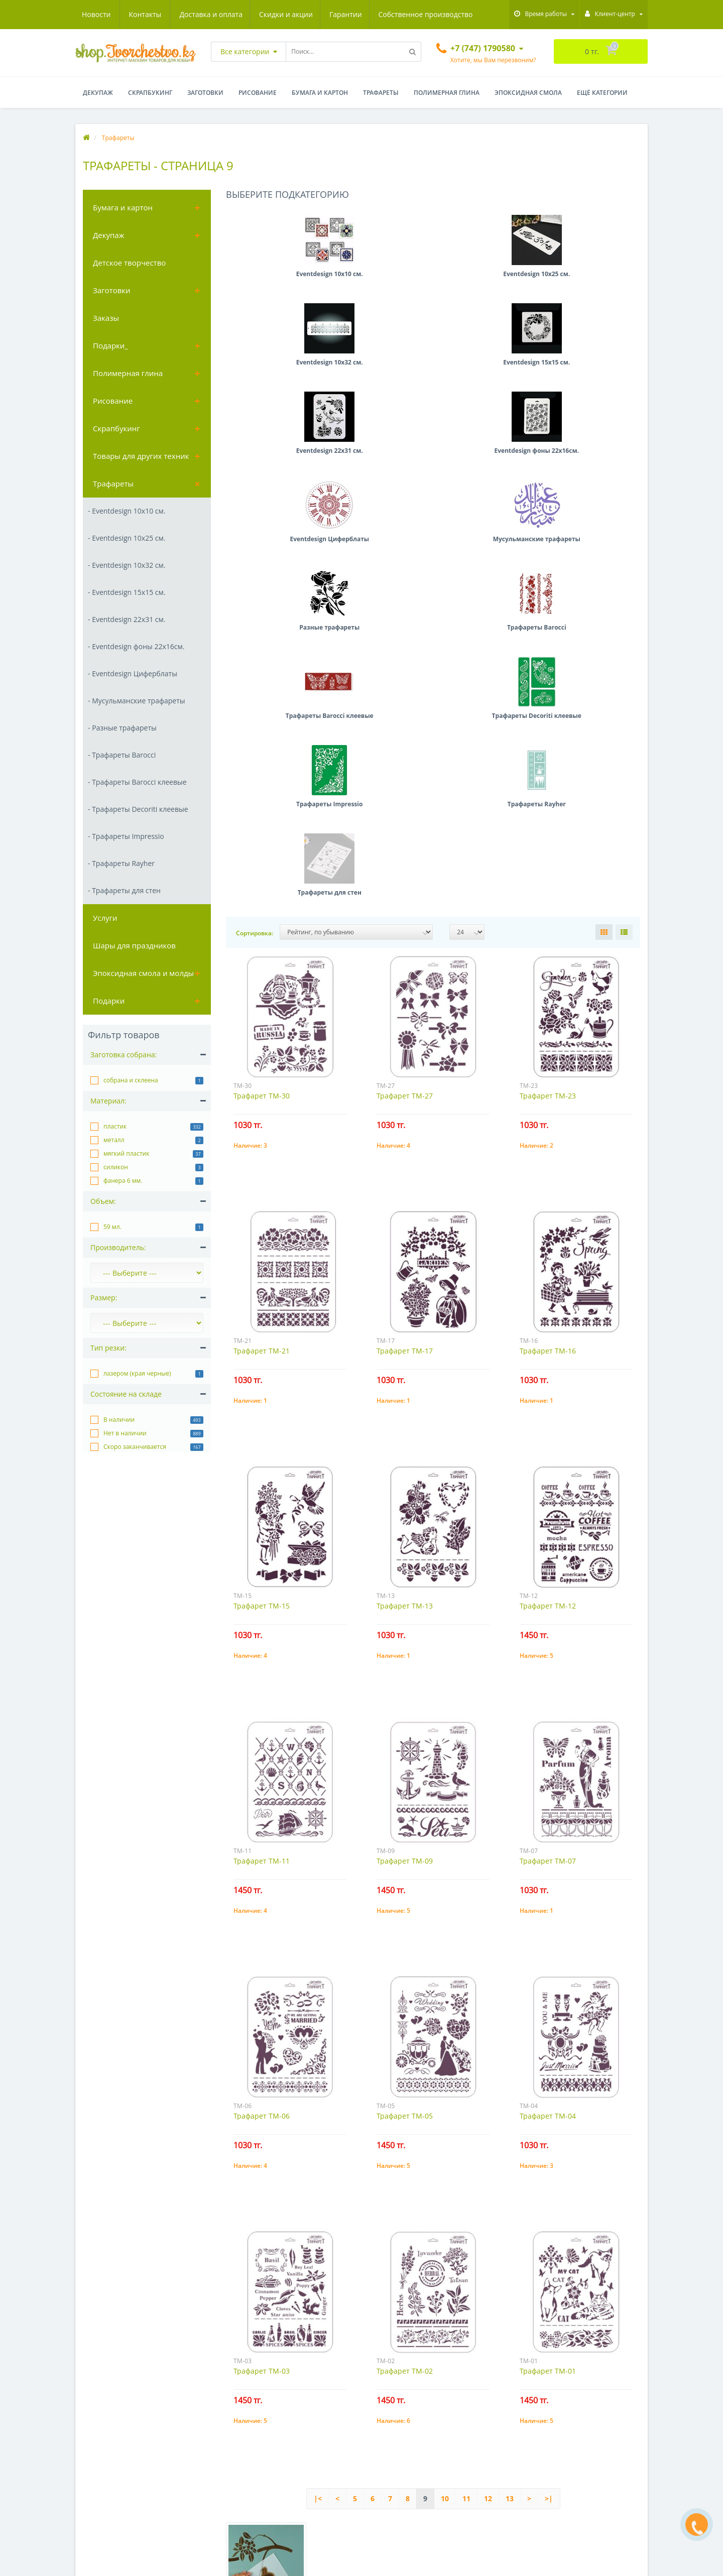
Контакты (461, 14)
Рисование (257, 92)
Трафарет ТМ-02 (405, 1929)
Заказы (106, 318)
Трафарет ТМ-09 (405, 1419)
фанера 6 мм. (122, 1180)
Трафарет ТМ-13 (405, 1164)
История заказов (396, 2426)
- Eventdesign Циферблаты (132, 673)
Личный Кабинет (396, 2411)
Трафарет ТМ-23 (548, 654)
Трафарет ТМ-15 (261, 1164)
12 (488, 2056)
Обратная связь (101, 2456)
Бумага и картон (320, 92)
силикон (115, 1167)
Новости (412, 14)
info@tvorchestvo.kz (552, 2459)
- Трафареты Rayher (121, 863)
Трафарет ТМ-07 (548, 1419)
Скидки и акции (190, 14)
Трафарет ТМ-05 (405, 1674)
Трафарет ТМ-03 (261, 1929)
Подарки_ (110, 345)
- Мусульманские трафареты (136, 700)
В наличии (119, 1419)
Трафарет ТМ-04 (548, 1674)
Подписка (385, 2456)
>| (549, 2056)
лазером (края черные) (137, 1373)
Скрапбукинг (150, 92)
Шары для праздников (134, 945)
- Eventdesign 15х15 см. (126, 592)
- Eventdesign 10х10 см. (126, 511)
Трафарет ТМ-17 (405, 909)
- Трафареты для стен (124, 890)
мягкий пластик (126, 1153)
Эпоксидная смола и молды (143, 973)
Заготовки (205, 92)
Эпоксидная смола (528, 92)
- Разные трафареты (122, 727)
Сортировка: (254, 491)
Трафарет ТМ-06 (261, 1674)
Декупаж (98, 92)
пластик (115, 1126)
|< (318, 2056)
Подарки (109, 1001)
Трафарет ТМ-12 (548, 1164)
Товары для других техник (141, 456)
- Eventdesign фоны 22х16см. (136, 646)
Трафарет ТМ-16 (548, 909)
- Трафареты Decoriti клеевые (138, 809)
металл (114, 1140)
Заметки (383, 2441)
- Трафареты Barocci (122, 755)
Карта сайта (95, 2471)
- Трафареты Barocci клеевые (137, 782)
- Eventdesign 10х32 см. (126, 565)
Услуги (105, 918)
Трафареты (381, 92)
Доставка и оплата (113, 14)
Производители (101, 2486)
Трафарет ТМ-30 (261, 654)
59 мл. (112, 1226)
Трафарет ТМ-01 (548, 1929)
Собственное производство (332, 14)
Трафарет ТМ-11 (261, 1419)
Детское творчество (129, 263)
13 (510, 2056)
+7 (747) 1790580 (547, 2444)
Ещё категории (602, 92)
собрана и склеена (130, 1080)
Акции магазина (102, 2501)
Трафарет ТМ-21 (261, 909)
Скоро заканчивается (134, 1446)
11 (466, 2056)
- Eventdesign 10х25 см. (126, 538)
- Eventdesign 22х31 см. (126, 619)
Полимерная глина (446, 92)
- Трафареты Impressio (126, 836)
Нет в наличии (125, 1433)
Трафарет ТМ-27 (405, 654)
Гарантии (251, 14)
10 (445, 2056)
